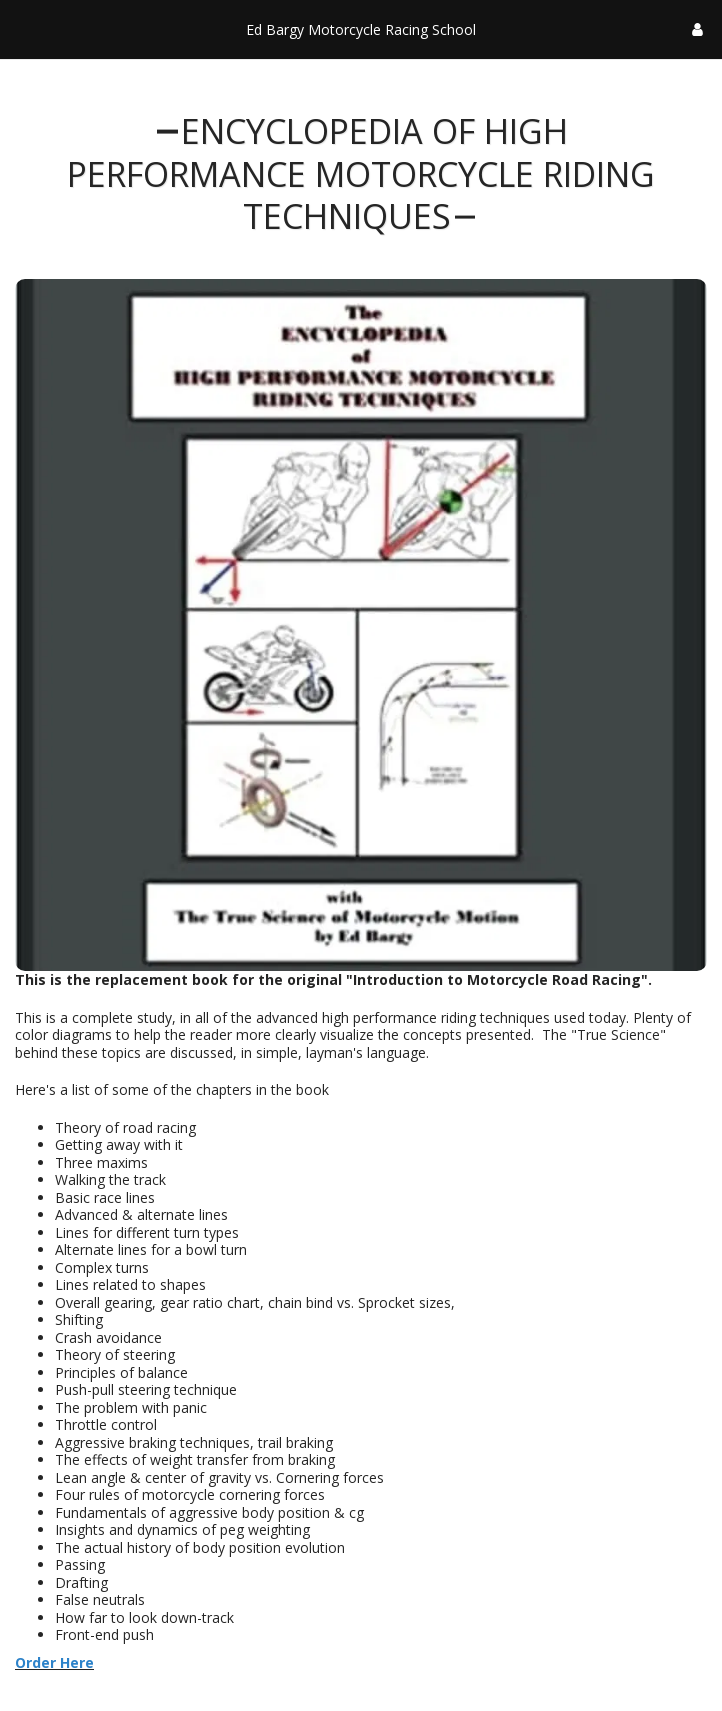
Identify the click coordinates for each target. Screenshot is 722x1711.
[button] (22, 28)
